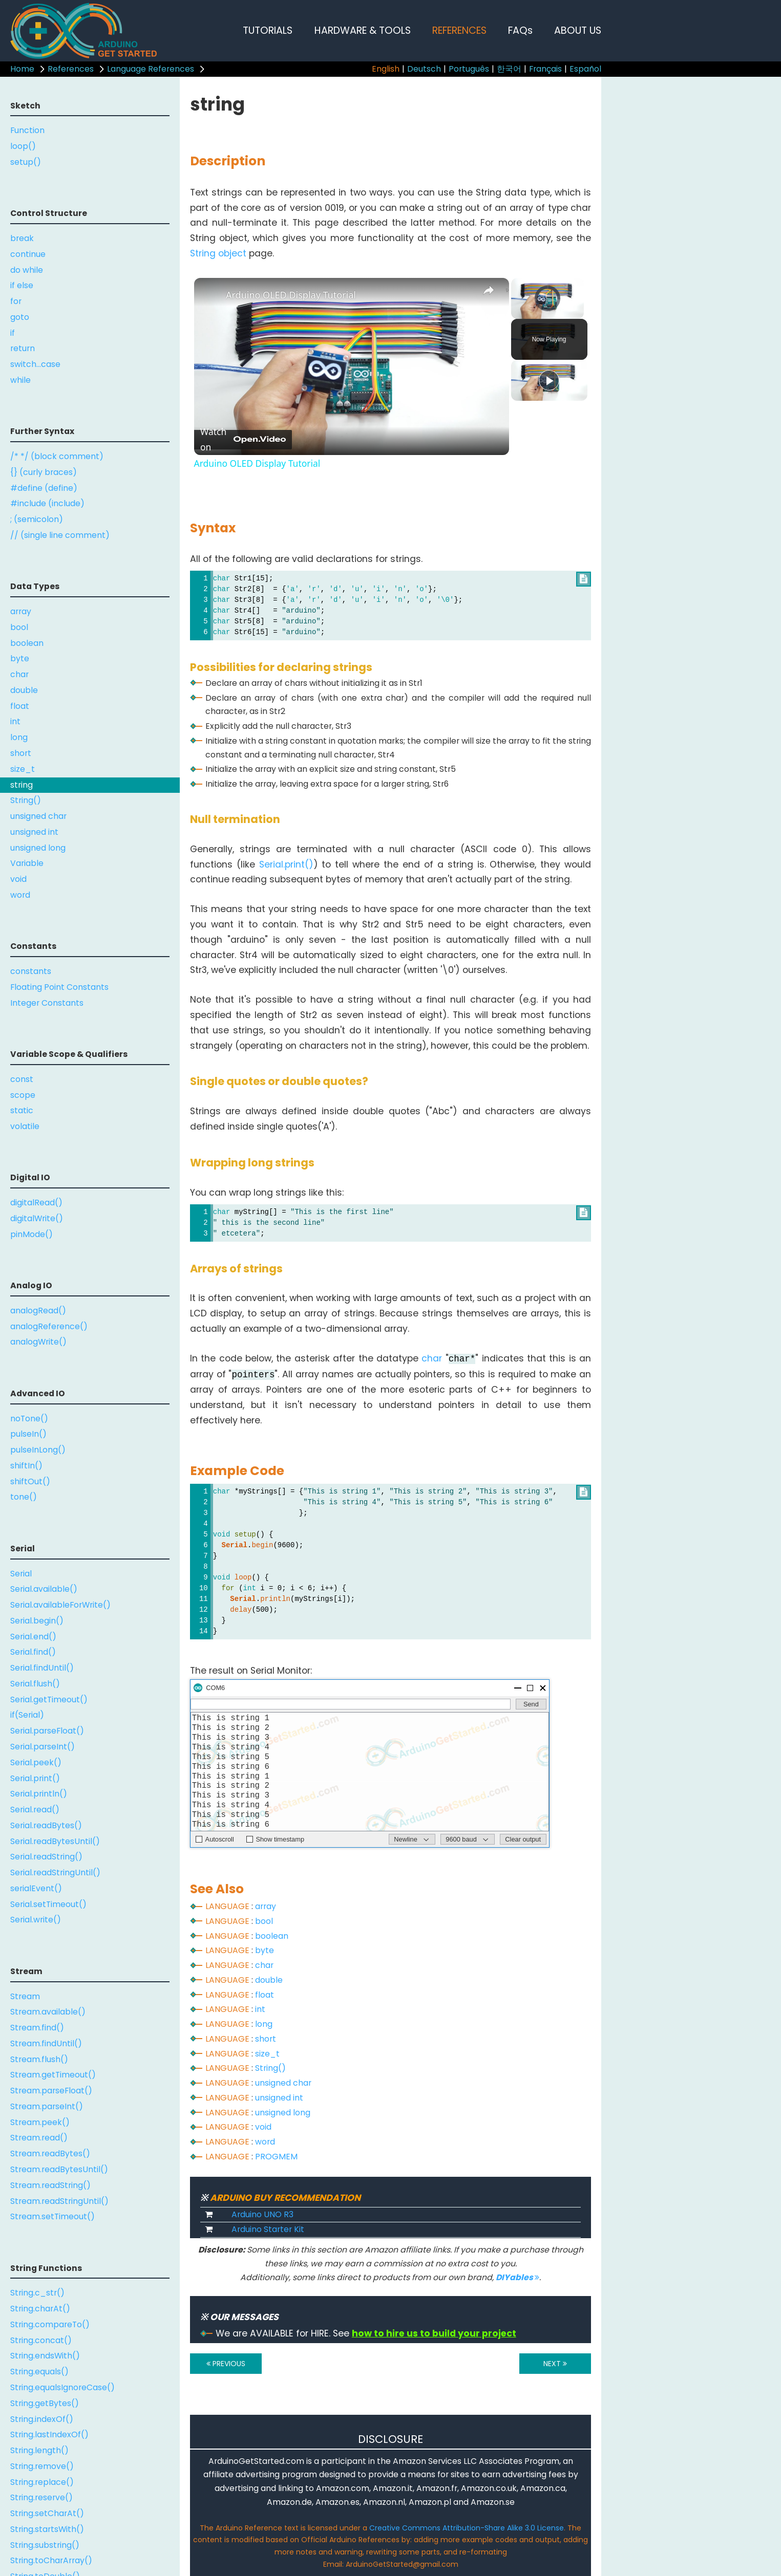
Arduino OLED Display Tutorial (291, 295)
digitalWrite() (36, 1218)
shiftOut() (30, 1481)
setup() (25, 162)
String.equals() (39, 2371)
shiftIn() (26, 1465)
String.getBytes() (44, 2403)
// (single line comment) (60, 535)
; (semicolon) (36, 519)
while (20, 380)
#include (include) (47, 503)
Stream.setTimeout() (52, 2216)
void (18, 879)
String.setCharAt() (47, 2513)
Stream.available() (48, 2012)
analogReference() (49, 1326)
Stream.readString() (50, 2185)
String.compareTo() (50, 2324)
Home (22, 69)
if (12, 333)
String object (218, 253)
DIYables (517, 2277)
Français (545, 69)
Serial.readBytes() (46, 1825)
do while (26, 270)
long (19, 737)
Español (585, 69)
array (20, 611)
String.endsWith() (45, 2356)
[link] (210, 294)
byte (19, 658)
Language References (150, 69)
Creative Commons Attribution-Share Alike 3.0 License (466, 2528)
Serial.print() (35, 1778)
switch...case (35, 364)
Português (469, 69)
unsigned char (38, 816)
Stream (25, 1996)
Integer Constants (46, 1003)
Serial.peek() (35, 1762)
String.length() (39, 2450)
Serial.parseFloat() (47, 1731)
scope (22, 1095)
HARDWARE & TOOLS (362, 30)
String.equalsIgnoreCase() (62, 2387)
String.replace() (42, 2482)
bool (19, 627)
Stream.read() (39, 2138)
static (21, 1110)
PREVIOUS (225, 2363)
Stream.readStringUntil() (59, 2201)
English (385, 69)
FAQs (520, 30)
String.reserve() (41, 2497)
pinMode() (31, 1234)
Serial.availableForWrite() (60, 1605)
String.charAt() (40, 2308)
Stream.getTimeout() (53, 2075)
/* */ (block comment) (56, 456)
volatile (24, 1126)
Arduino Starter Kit (267, 2229)
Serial (21, 1573)
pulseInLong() (38, 1450)
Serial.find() (33, 1652)
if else (21, 285)
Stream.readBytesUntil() (59, 2169)
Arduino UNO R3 (262, 2214)
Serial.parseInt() (42, 1746)
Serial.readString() (46, 1857)
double (24, 690)
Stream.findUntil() (46, 2043)
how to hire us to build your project (434, 2333)
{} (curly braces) (43, 472)
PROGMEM (276, 2156)
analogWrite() (38, 1342)
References (71, 69)
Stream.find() (37, 2027)
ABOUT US (577, 30)
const (21, 1079)
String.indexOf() (41, 2419)
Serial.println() (38, 1794)
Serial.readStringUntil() (55, 1872)
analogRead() (38, 1310)
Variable (27, 863)
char (19, 674)
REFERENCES (459, 30)
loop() (23, 146)
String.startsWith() (47, 2529)
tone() (23, 1497)
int (15, 721)
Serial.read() (34, 1809)
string (21, 785)
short (20, 753)
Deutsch (424, 69)
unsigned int (34, 832)
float (19, 706)
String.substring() (44, 2545)
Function (27, 130)
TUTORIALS (267, 30)
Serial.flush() (35, 1684)
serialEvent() (36, 1888)
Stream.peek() (40, 2122)
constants (30, 971)
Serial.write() (35, 1919)
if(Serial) (27, 1715)
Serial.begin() (37, 1621)
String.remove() (42, 2466)
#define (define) (43, 488)
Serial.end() (33, 1636)
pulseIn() (28, 1434)
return (22, 348)
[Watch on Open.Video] (243, 439)
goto (19, 317)
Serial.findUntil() (42, 1668)
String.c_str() (37, 2293)
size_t (22, 769)
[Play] (549, 380)
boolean (27, 643)
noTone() (29, 1418)
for (16, 301)
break (22, 238)
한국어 (509, 69)
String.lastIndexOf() (49, 2434)
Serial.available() (43, 1589)
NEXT (555, 2363)
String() (25, 800)
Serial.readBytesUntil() (55, 1841)
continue (28, 254)
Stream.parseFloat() (51, 2090)
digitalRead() (36, 1202)
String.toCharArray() (51, 2560)
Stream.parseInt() (46, 2106)
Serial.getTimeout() (49, 1699)
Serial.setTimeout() (48, 1904)
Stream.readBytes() (50, 2153)
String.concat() (41, 2340)
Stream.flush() (39, 2059)
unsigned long (38, 848)
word (20, 895)
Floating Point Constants (59, 987)
